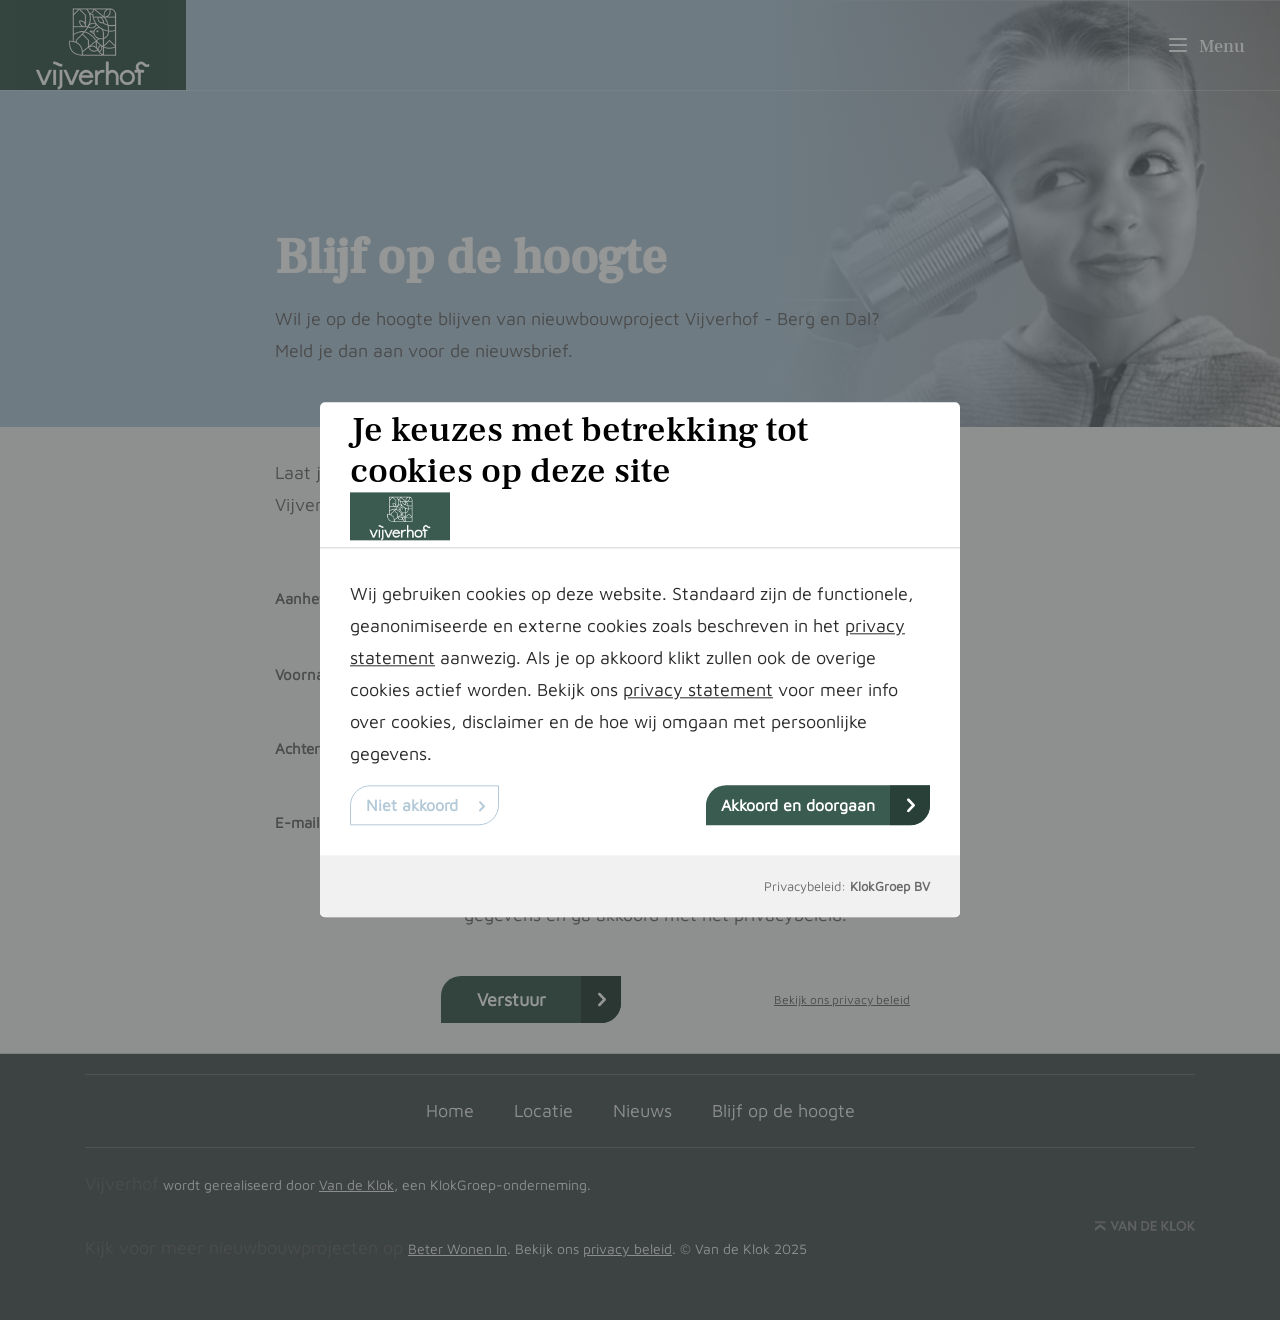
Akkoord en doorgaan (818, 806)
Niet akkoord (425, 806)
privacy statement (698, 690)
